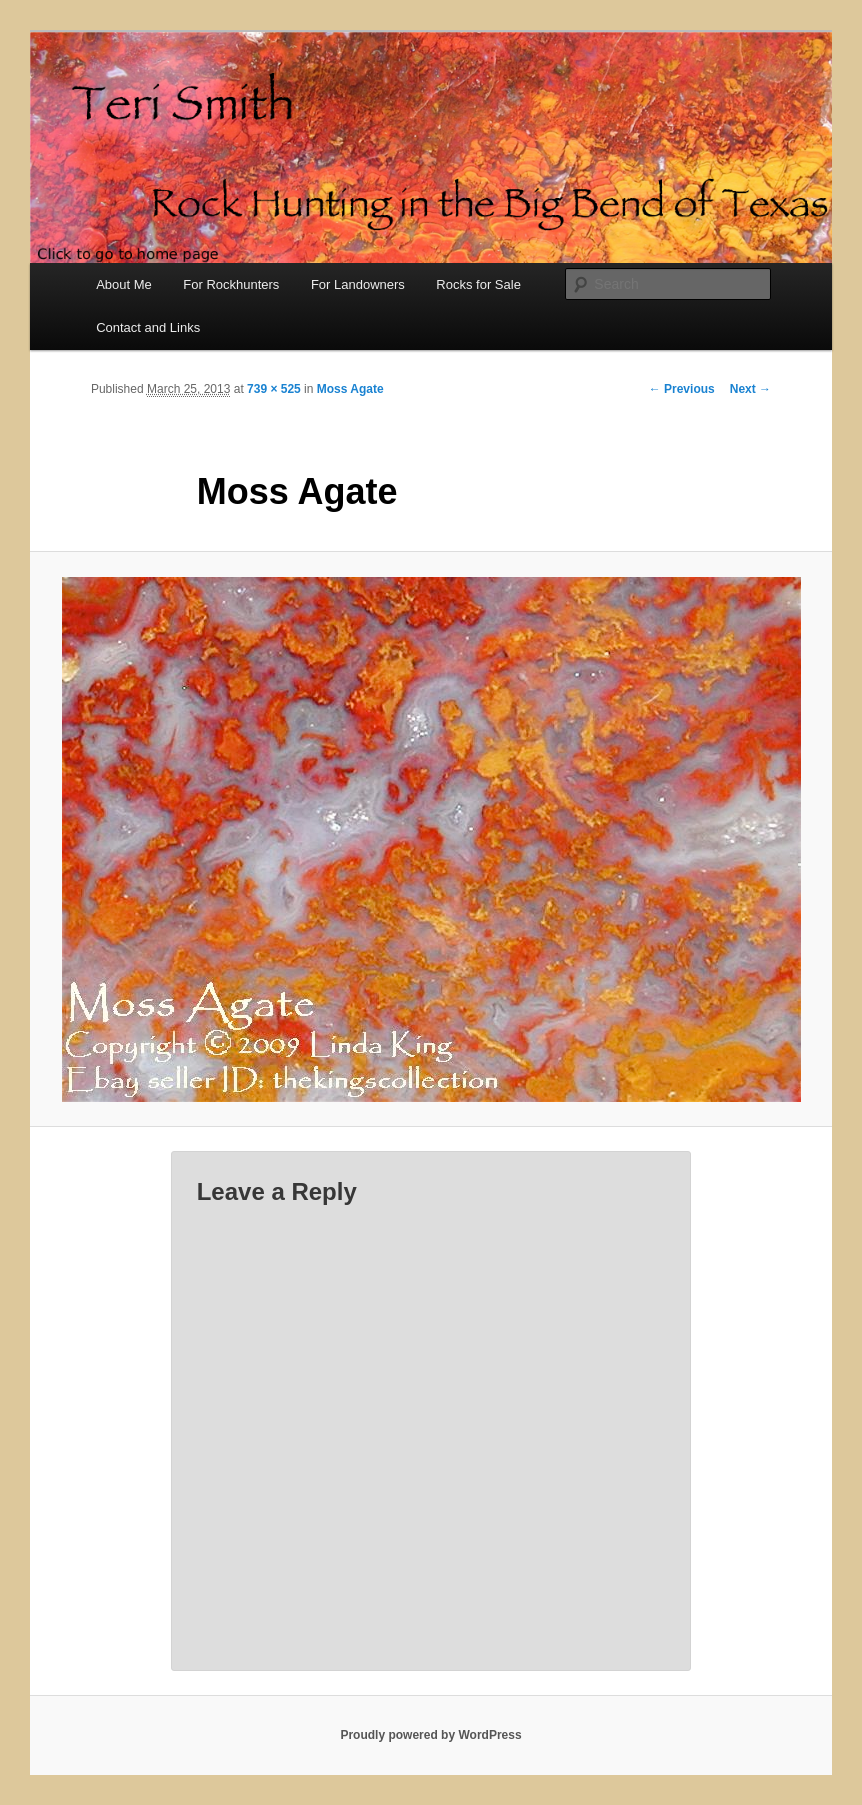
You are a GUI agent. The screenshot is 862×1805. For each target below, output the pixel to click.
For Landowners (358, 284)
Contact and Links (148, 327)
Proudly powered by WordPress (430, 1735)
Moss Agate (350, 389)
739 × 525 (274, 389)
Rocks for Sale (478, 284)
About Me (124, 284)
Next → (750, 389)
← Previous (682, 389)
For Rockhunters (231, 284)
